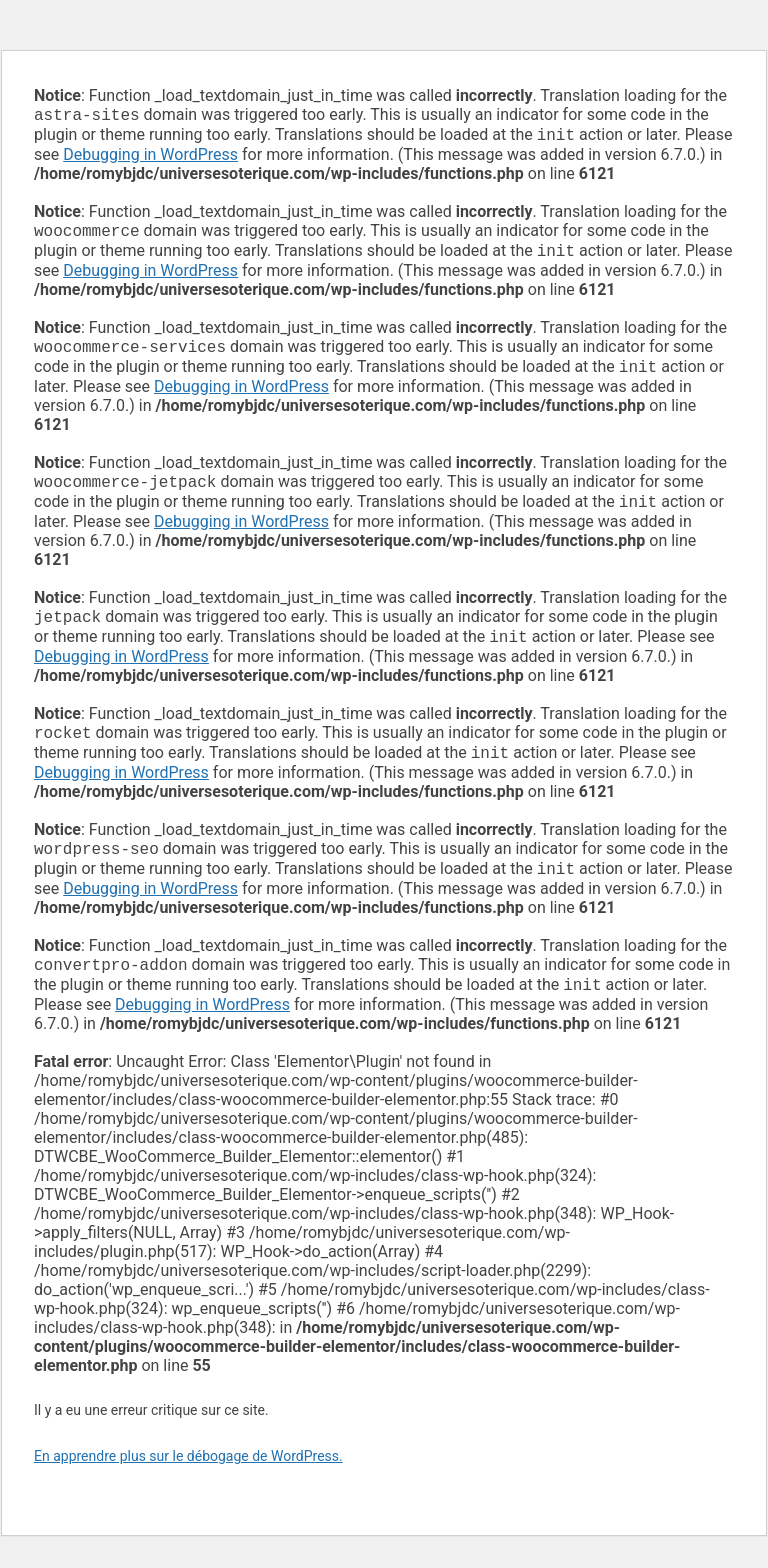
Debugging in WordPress (150, 158)
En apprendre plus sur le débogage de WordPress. (188, 1488)
